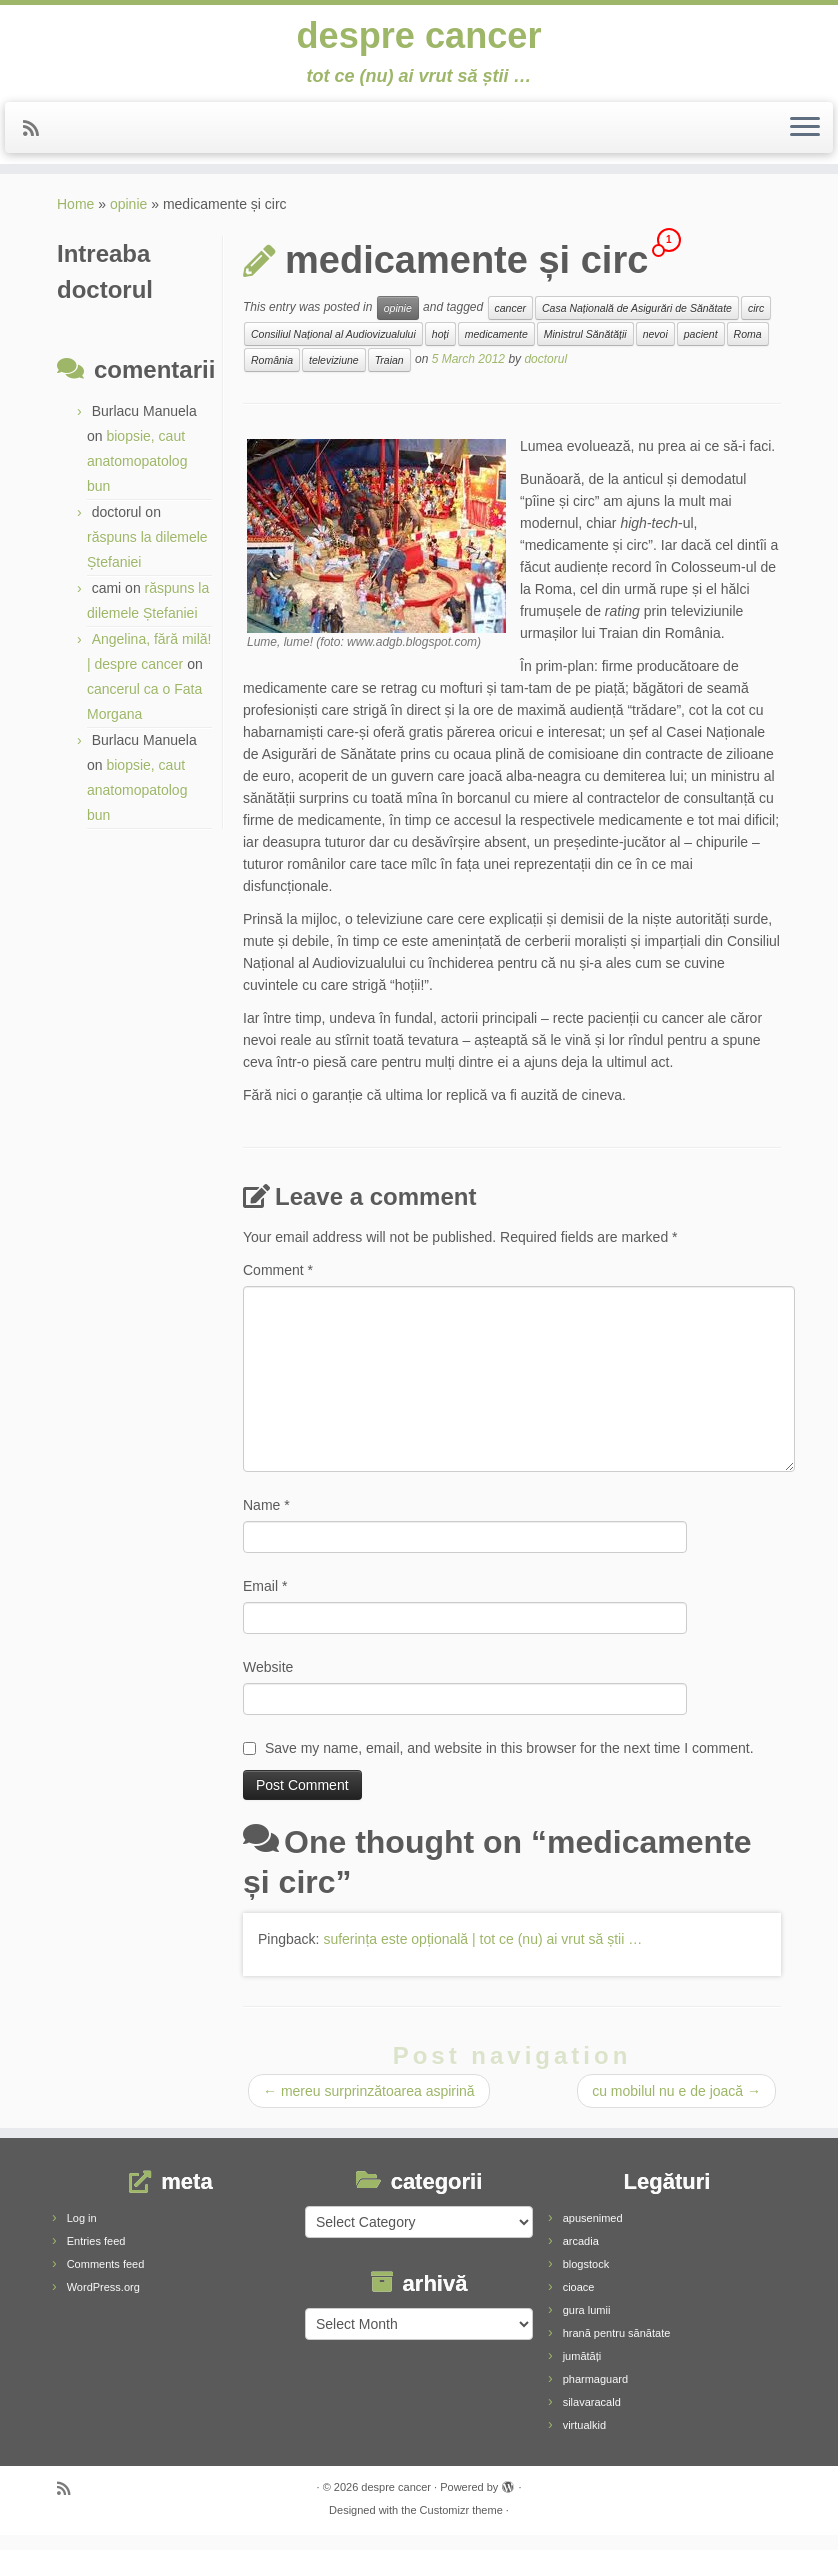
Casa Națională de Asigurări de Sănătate (637, 323)
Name (266, 1520)
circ (756, 323)
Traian (389, 375)
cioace (579, 2302)
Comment (278, 1285)
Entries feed (96, 2256)
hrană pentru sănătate (617, 2348)
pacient (701, 349)
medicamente (496, 349)
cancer (511, 323)
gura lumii (587, 2325)
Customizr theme (461, 2525)
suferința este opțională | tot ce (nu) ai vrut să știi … (482, 1954)
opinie (128, 219)
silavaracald (592, 2417)
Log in (82, 2233)
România (272, 375)
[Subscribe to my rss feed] (37, 138)
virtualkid (584, 2440)
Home (75, 219)
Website (268, 1682)
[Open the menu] (805, 137)
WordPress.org (103, 2302)
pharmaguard (595, 2394)
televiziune (334, 375)
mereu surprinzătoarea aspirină (369, 2106)
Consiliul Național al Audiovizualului (333, 349)
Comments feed (106, 2279)
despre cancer (418, 40)
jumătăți (582, 2371)
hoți (440, 349)
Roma (748, 349)
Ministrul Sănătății (585, 349)
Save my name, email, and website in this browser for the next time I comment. (509, 1763)
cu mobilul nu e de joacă (676, 2106)
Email (265, 1601)
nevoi (655, 349)
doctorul (545, 374)
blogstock (586, 2279)
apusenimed (593, 2233)
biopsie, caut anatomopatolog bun (137, 476)
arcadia (581, 2256)
